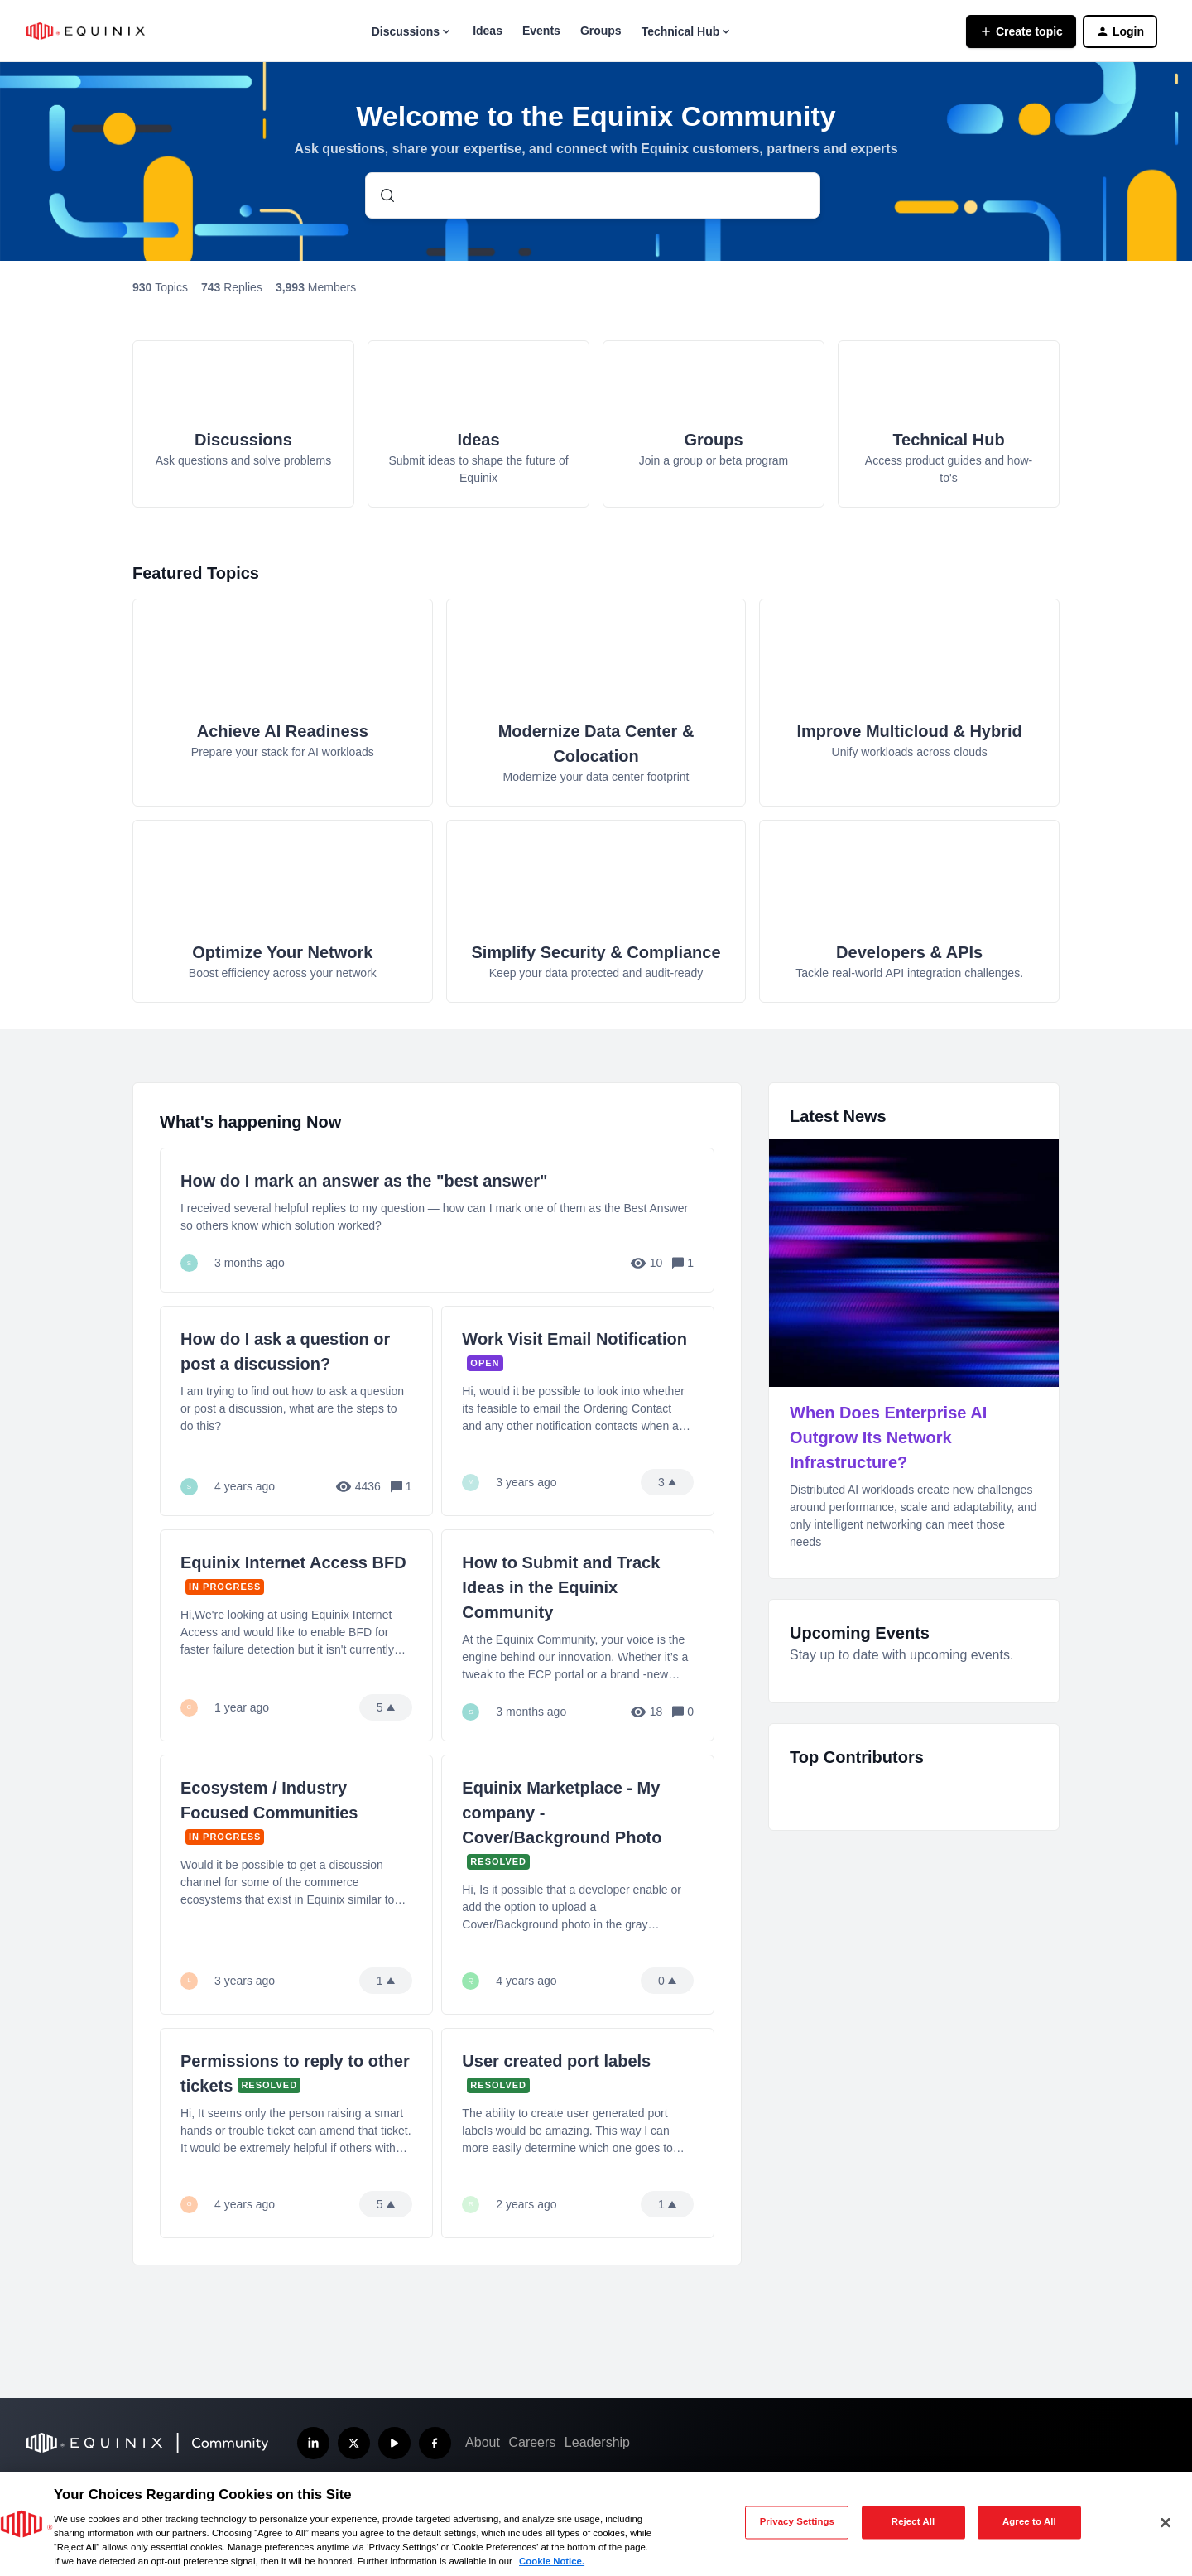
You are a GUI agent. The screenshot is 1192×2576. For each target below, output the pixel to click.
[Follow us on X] (354, 2443)
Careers (531, 2442)
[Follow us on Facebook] (435, 2443)
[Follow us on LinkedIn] (313, 2443)
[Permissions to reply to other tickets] (296, 2133)
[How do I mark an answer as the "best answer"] (437, 1220)
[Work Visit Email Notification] (577, 1411)
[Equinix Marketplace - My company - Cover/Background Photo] (577, 1885)
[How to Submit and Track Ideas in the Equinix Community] (577, 1635)
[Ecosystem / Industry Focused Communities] (296, 1885)
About (482, 2442)
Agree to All (1029, 2522)
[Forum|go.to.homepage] (85, 31)
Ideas (487, 30)
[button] (1021, 31)
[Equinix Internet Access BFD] (296, 1635)
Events (541, 30)
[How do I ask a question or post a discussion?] (296, 1411)
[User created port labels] (577, 2133)
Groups (601, 30)
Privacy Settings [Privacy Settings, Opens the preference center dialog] (797, 2522)
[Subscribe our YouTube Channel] (394, 2443)
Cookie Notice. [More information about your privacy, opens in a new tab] (551, 2561)
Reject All (913, 2522)
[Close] (1165, 2522)
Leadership (597, 2442)
